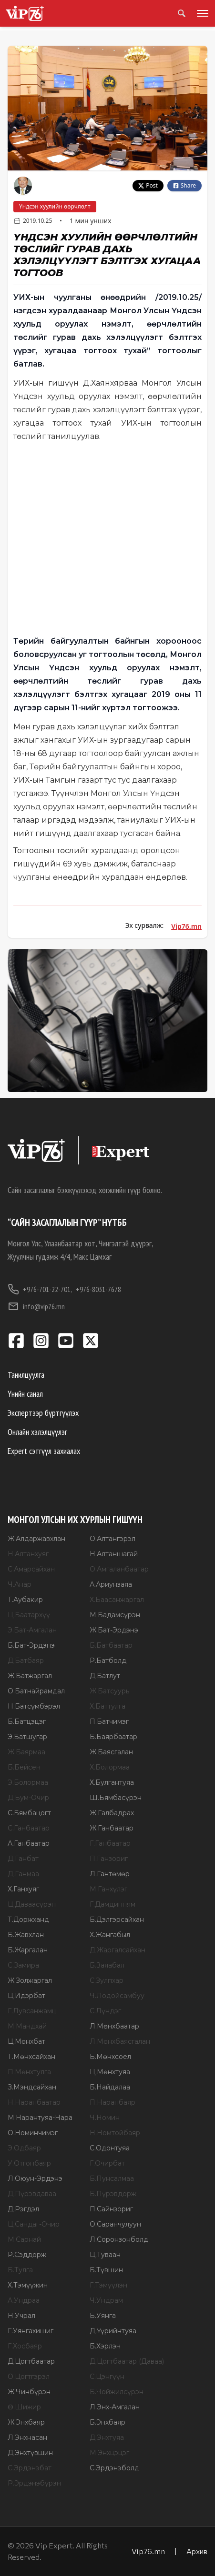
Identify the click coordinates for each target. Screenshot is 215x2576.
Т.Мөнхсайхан (31, 2056)
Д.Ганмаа (23, 1874)
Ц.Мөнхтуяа (110, 2072)
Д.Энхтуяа (107, 2437)
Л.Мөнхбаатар (114, 2026)
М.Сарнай (24, 2239)
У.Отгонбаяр (29, 2163)
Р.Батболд (108, 1660)
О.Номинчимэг (33, 2132)
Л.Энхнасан (27, 2437)
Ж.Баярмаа (26, 1752)
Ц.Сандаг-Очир (34, 2224)
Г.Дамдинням (112, 1904)
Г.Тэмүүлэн (108, 2285)
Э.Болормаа (28, 1782)
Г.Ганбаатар (110, 1843)
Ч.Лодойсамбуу (117, 1995)
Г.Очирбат (107, 2163)
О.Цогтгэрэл (29, 2376)
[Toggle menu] (200, 13)
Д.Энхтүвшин (30, 2452)
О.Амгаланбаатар (119, 1569)
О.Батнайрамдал (36, 1691)
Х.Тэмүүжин (28, 2285)
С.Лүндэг (105, 2011)
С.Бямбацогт (29, 1813)
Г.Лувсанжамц (32, 2011)
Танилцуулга (26, 1374)
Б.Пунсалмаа (112, 2178)
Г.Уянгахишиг (30, 2331)
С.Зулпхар (106, 1980)
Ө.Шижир (24, 2407)
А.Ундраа (24, 2300)
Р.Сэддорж (27, 2254)
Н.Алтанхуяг (28, 1554)
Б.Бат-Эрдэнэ (31, 1645)
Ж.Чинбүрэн (29, 2391)
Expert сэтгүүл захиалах (44, 1450)
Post (148, 185)
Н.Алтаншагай (114, 1554)
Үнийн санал (25, 1393)
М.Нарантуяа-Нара (40, 2117)
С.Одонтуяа (110, 2148)
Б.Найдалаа (110, 2087)
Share (184, 185)
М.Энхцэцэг (109, 2452)
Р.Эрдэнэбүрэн (34, 2483)
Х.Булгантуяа (112, 1782)
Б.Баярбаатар (113, 1736)
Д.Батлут (105, 1675)
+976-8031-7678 (98, 1289)
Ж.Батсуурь (109, 1691)
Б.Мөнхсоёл (110, 2056)
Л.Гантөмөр (110, 1874)
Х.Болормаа (110, 1767)
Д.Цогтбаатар (31, 2361)
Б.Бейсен (24, 1767)
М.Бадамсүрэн (115, 1615)
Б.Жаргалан (28, 1950)
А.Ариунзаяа (111, 1584)
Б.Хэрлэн (105, 2346)
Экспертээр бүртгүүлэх (43, 1412)
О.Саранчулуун (115, 2224)
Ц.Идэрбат (26, 1995)
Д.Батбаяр (26, 1660)
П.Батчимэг (109, 1721)
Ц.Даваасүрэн (32, 1904)
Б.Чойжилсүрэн (116, 2391)
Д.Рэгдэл (23, 2209)
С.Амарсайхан (31, 1569)
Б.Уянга (103, 2315)
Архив (196, 2551)
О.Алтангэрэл (112, 1538)
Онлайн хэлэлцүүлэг (37, 1431)
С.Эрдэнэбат (29, 2468)
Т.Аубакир (25, 1599)
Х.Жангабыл (110, 1934)
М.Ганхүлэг (108, 1889)
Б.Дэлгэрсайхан (117, 1919)
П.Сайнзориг (111, 2209)
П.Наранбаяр (112, 2102)
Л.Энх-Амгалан (115, 2407)
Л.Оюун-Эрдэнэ (35, 2178)
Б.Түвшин (106, 2270)
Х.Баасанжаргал (117, 1599)
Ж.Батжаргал (30, 1675)
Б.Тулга (20, 2270)
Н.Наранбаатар (34, 2102)
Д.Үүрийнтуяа (113, 2331)
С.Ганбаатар (29, 1828)
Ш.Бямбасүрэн (116, 1797)
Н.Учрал (21, 2315)
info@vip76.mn (36, 1306)
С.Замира (23, 1965)
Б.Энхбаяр (107, 2422)
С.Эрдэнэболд (114, 2468)
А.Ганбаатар (29, 1843)
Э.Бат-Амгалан (32, 1630)
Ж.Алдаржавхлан (36, 1538)
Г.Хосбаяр (25, 2346)
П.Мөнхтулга (29, 2072)
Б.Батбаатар (111, 1645)
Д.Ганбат (23, 1858)
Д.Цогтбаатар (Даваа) (127, 2361)
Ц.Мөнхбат (26, 2041)
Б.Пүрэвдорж (113, 2193)
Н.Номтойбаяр (115, 2132)
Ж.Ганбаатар (111, 1828)
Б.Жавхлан (26, 1934)
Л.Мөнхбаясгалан (120, 2041)
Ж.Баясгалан (111, 1752)
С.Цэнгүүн (107, 2376)
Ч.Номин (105, 2117)
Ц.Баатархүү (29, 1615)
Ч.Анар (19, 1584)
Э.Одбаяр (24, 2148)
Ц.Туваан (105, 2254)
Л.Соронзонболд (119, 2239)
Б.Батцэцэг (27, 1721)
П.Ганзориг (109, 1858)
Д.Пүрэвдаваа (32, 2193)
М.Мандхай (27, 2026)
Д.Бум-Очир (28, 1797)
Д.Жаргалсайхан (117, 1950)
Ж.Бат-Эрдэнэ (114, 1630)
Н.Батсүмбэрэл (34, 1706)
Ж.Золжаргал (30, 1980)
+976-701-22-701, (40, 1289)
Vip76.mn (186, 926)
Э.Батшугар (27, 1736)
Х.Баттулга (107, 1706)
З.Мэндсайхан (32, 2087)
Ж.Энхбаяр (26, 2422)
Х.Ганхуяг (23, 1889)
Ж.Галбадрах (112, 1813)
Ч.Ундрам (106, 2300)
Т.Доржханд (28, 1919)
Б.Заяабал (107, 1965)
